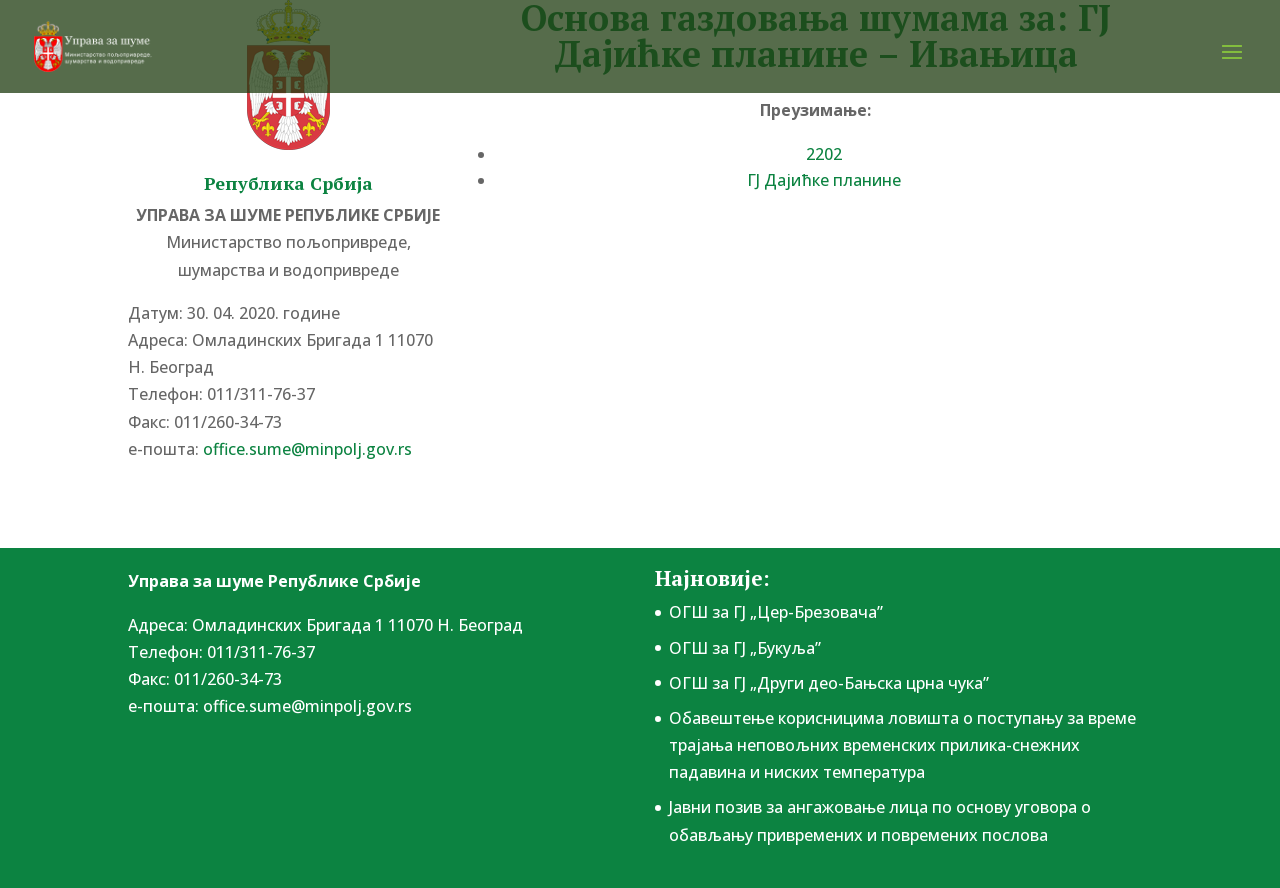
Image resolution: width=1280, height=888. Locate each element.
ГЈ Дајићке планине (824, 180)
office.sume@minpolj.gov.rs (307, 449)
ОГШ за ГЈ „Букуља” (745, 648)
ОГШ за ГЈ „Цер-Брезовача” (776, 612)
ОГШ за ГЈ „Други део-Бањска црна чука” (829, 683)
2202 (824, 154)
